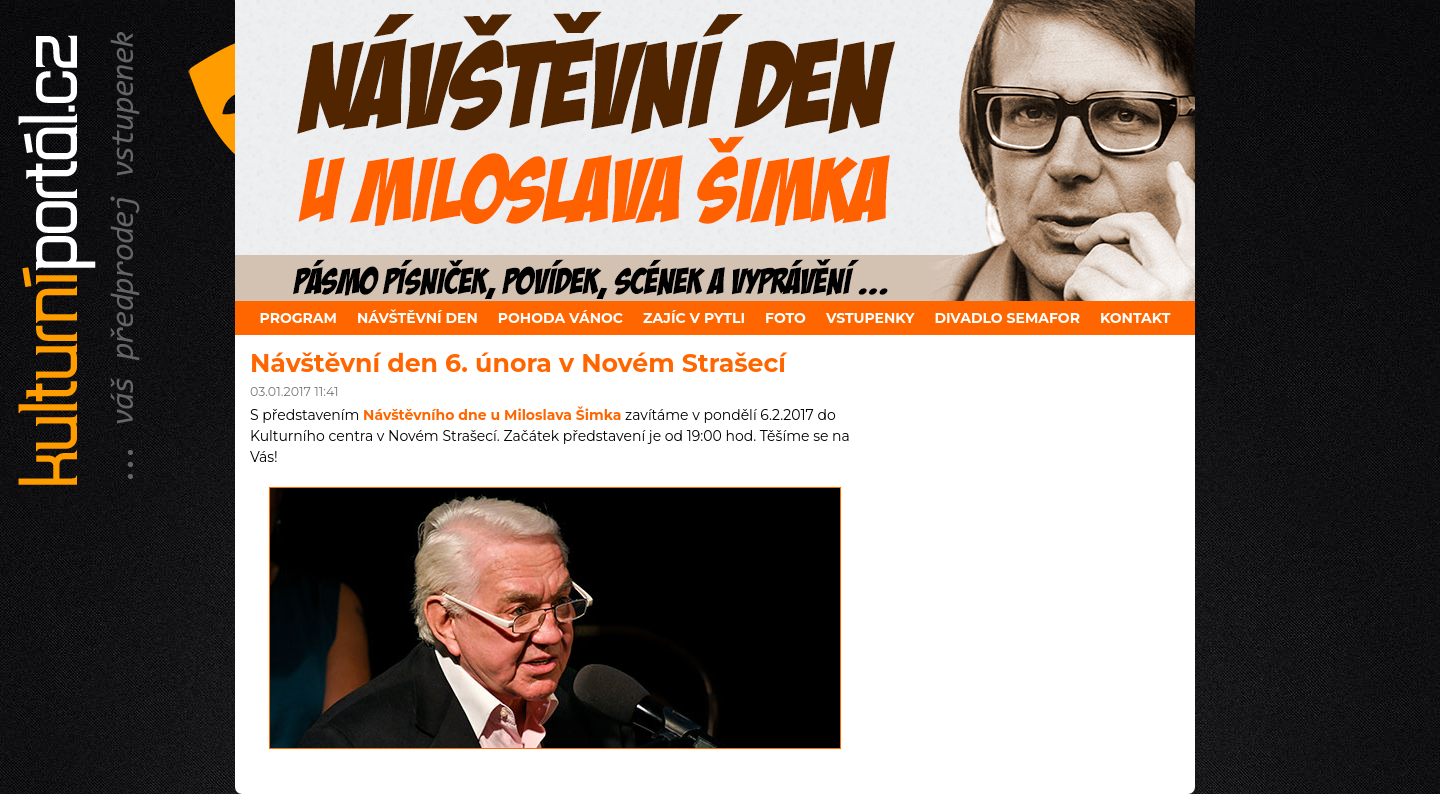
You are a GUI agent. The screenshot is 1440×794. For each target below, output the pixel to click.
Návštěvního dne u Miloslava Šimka (492, 415)
